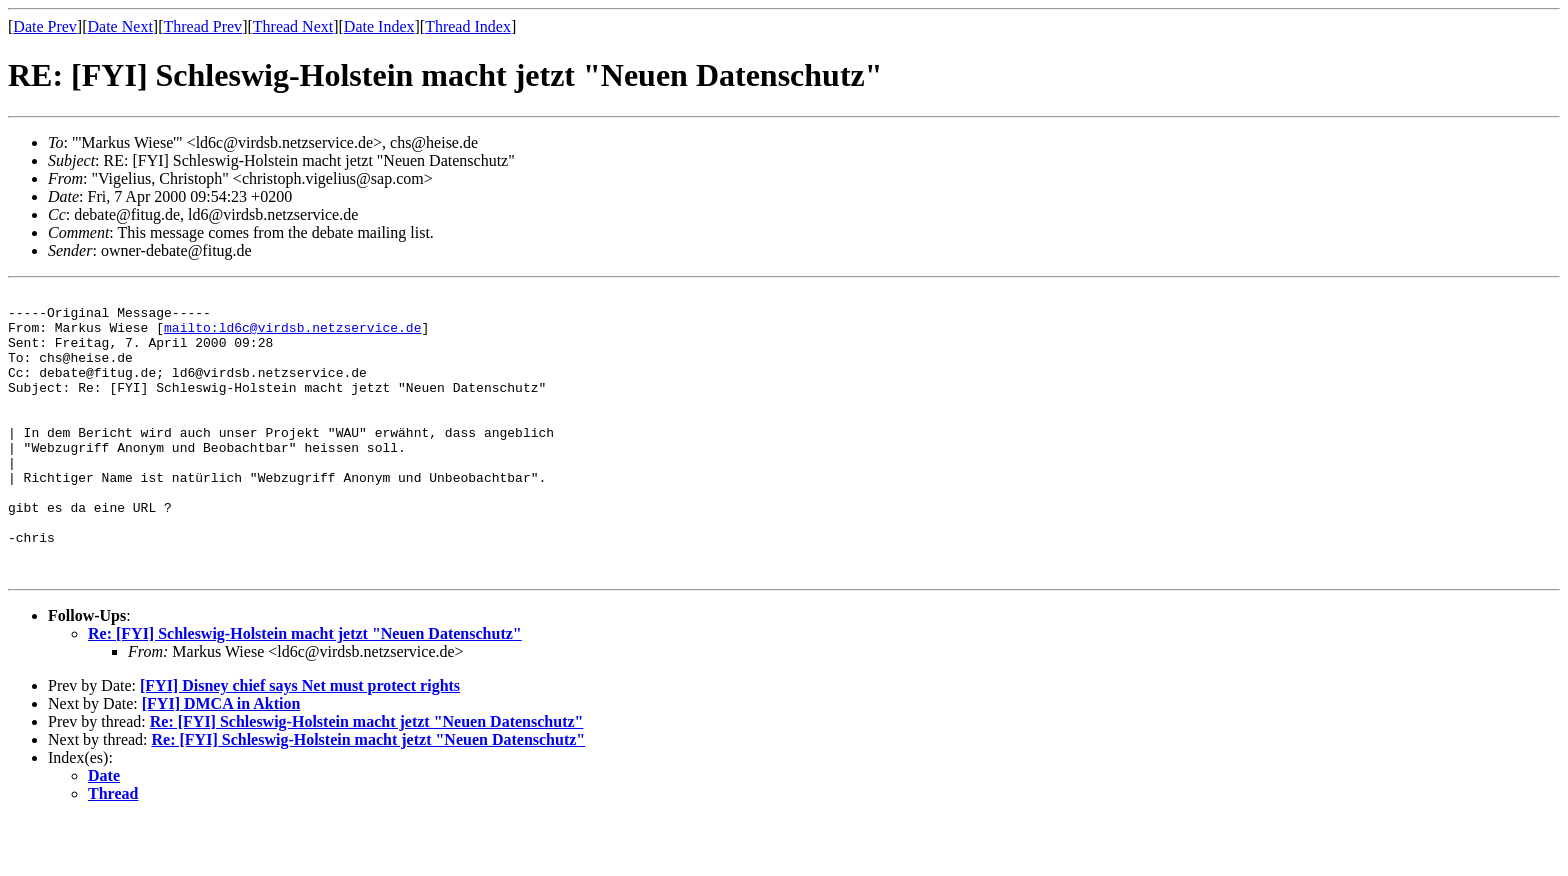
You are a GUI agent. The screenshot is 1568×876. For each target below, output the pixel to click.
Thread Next (293, 26)
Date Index (379, 26)
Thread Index (468, 26)
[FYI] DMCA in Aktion (221, 760)
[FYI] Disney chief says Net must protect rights (300, 742)
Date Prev (45, 26)
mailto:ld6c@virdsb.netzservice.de (292, 336)
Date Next (120, 26)
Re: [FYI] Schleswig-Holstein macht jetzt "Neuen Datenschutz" (305, 690)
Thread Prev (202, 26)
